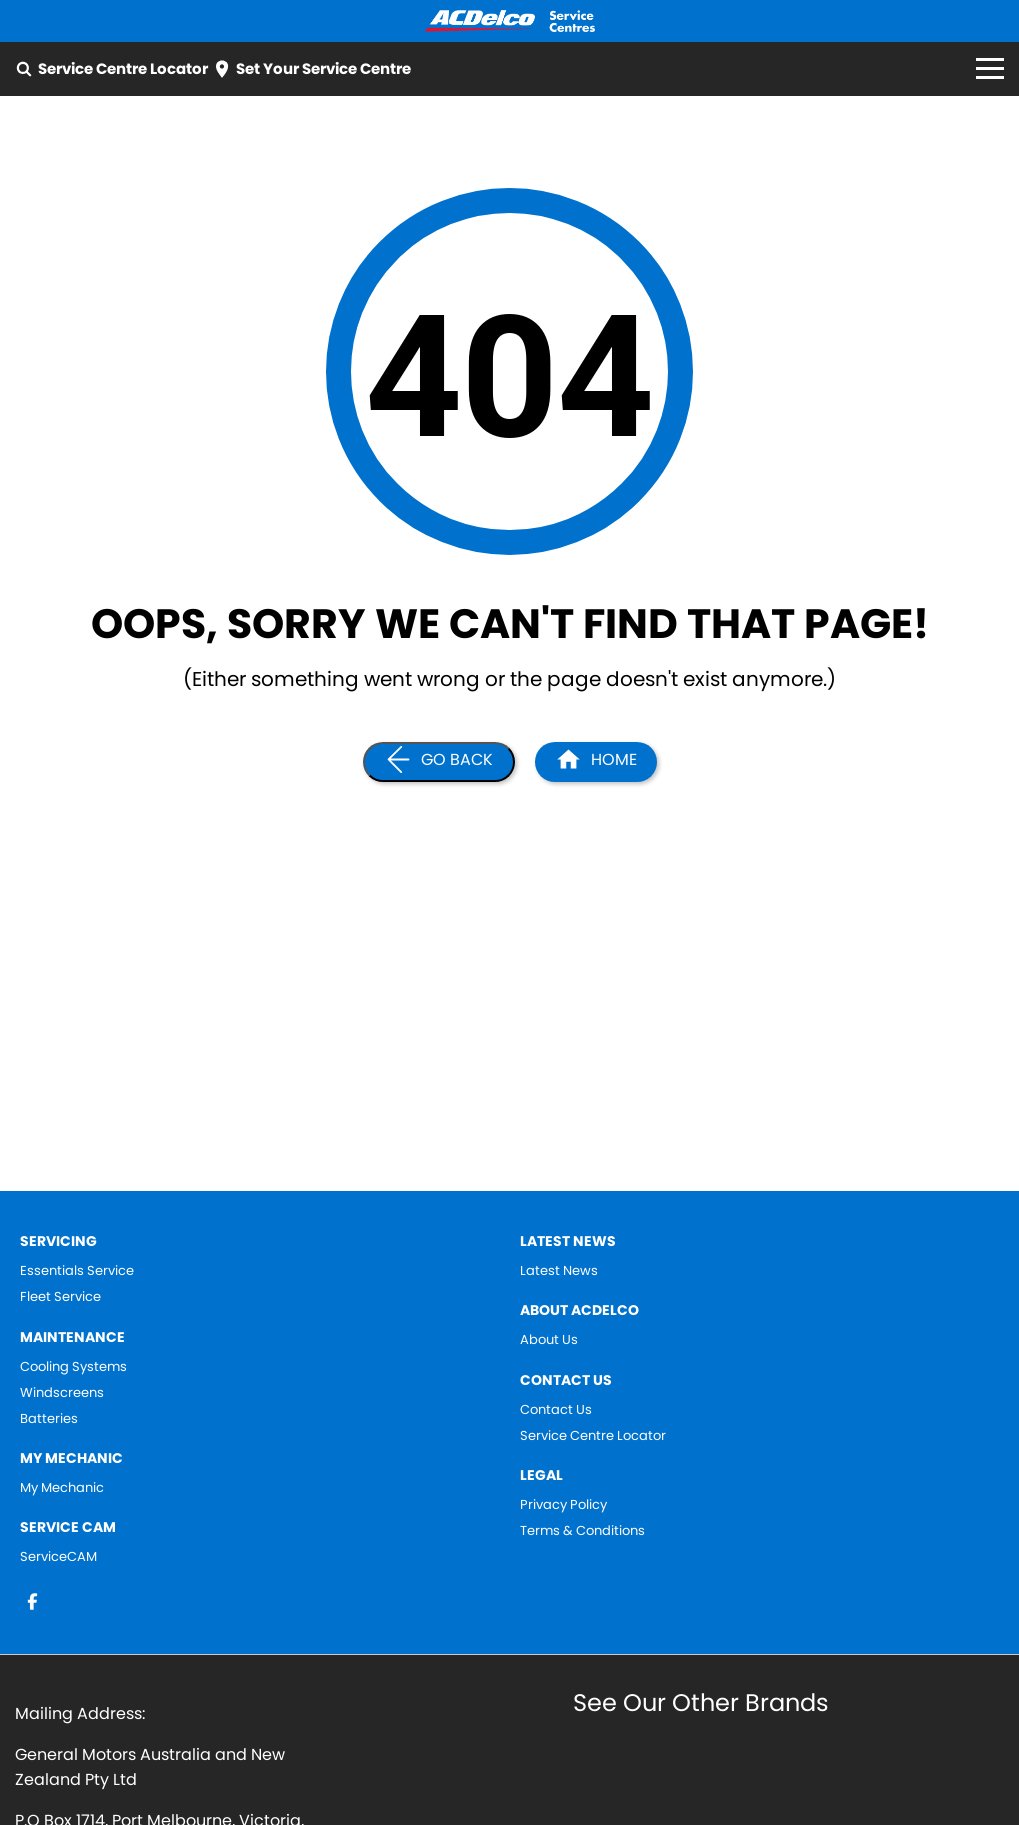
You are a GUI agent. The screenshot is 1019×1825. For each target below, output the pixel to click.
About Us (549, 1340)
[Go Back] (439, 762)
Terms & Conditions (582, 1531)
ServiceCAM (58, 1557)
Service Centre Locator (593, 1436)
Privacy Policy (563, 1505)
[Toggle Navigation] (990, 68)
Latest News (559, 1271)
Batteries (49, 1419)
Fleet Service (60, 1297)
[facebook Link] (32, 1601)
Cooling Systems (73, 1367)
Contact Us (556, 1410)
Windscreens (62, 1393)
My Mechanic (62, 1488)
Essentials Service (77, 1271)
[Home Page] (510, 21)
